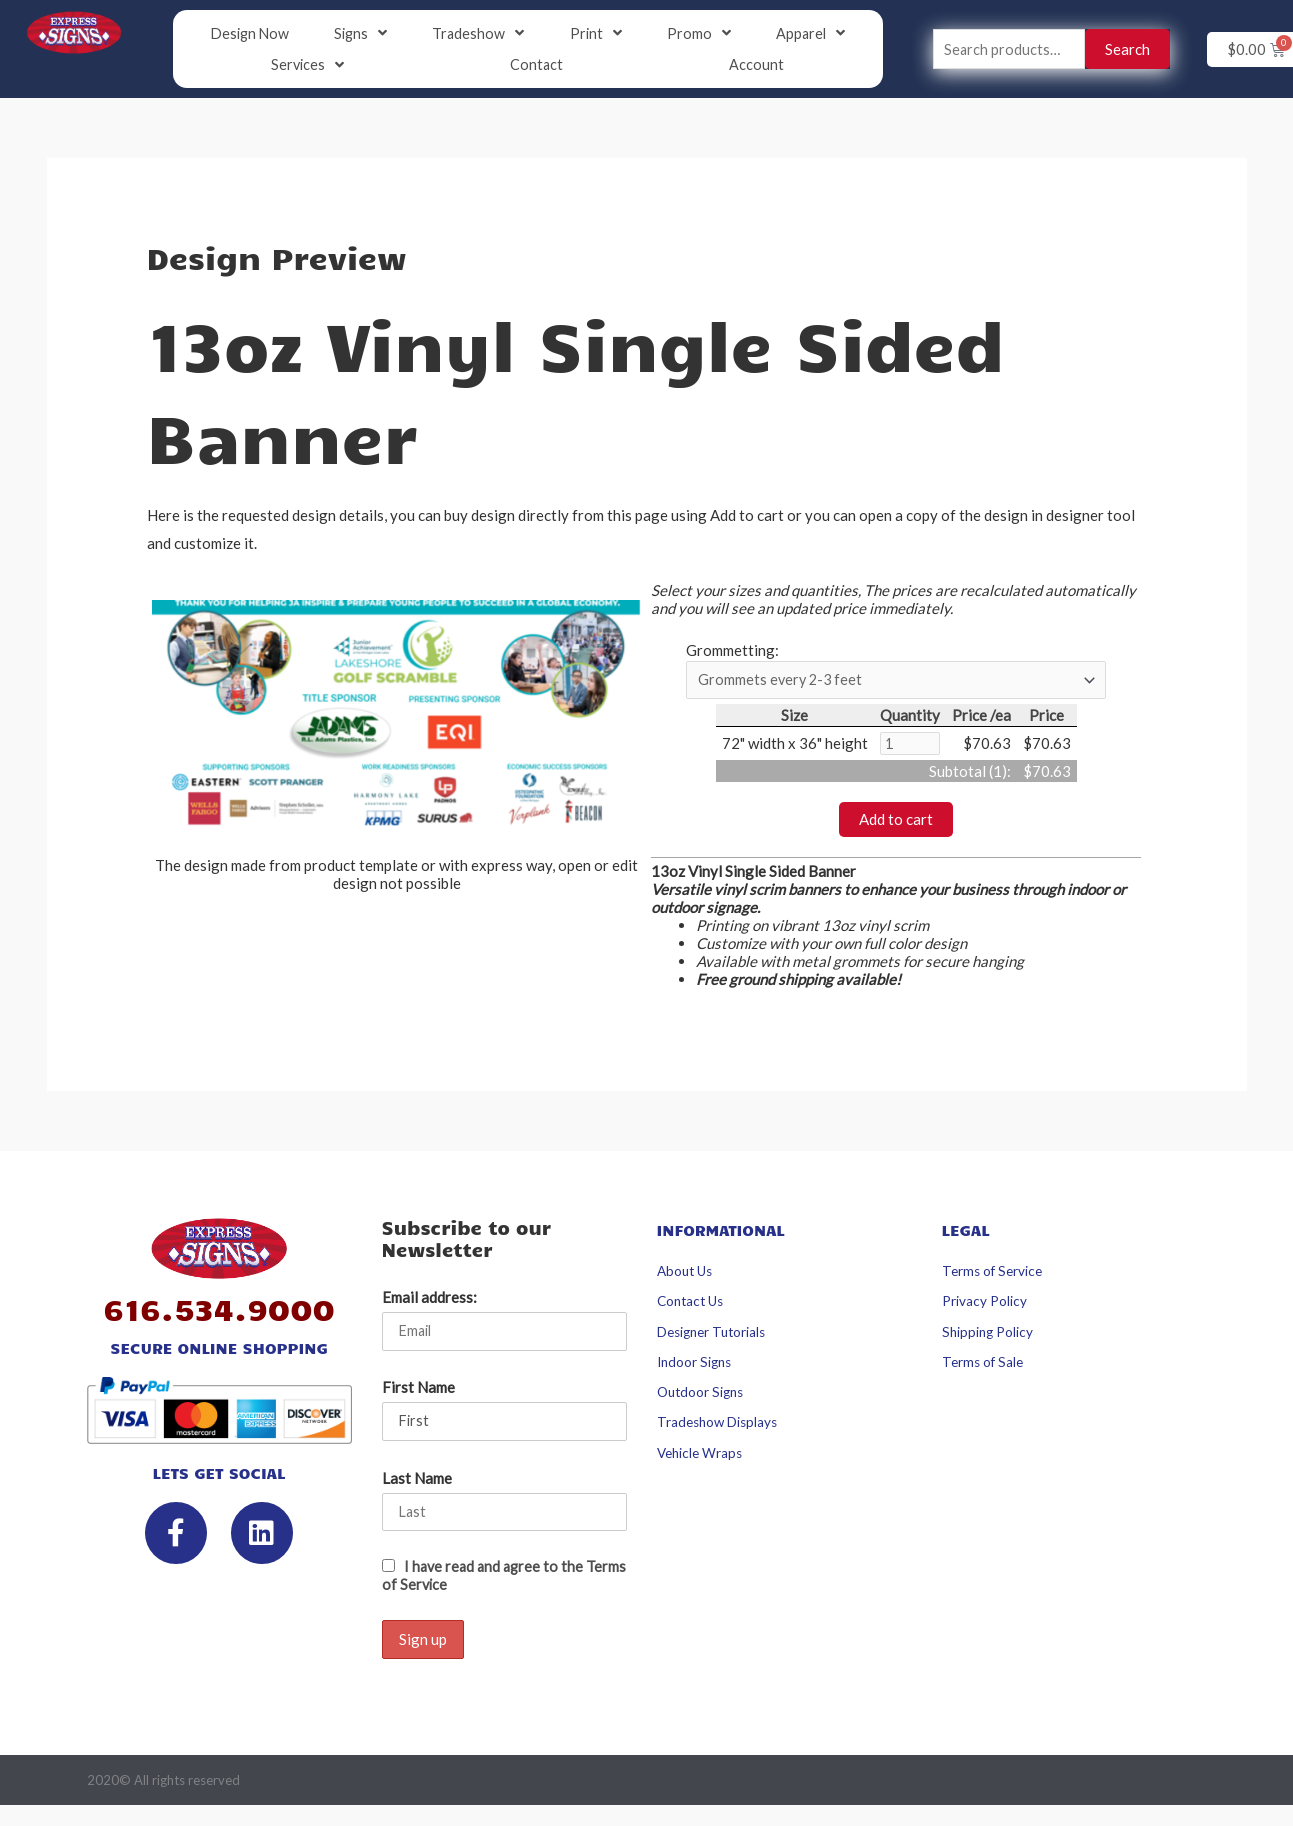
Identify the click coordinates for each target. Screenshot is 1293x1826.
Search (1127, 50)
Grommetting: (732, 652)
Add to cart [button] (896, 824)
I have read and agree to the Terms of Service (485, 1583)
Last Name (417, 1484)
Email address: (429, 1301)
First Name (418, 1393)
